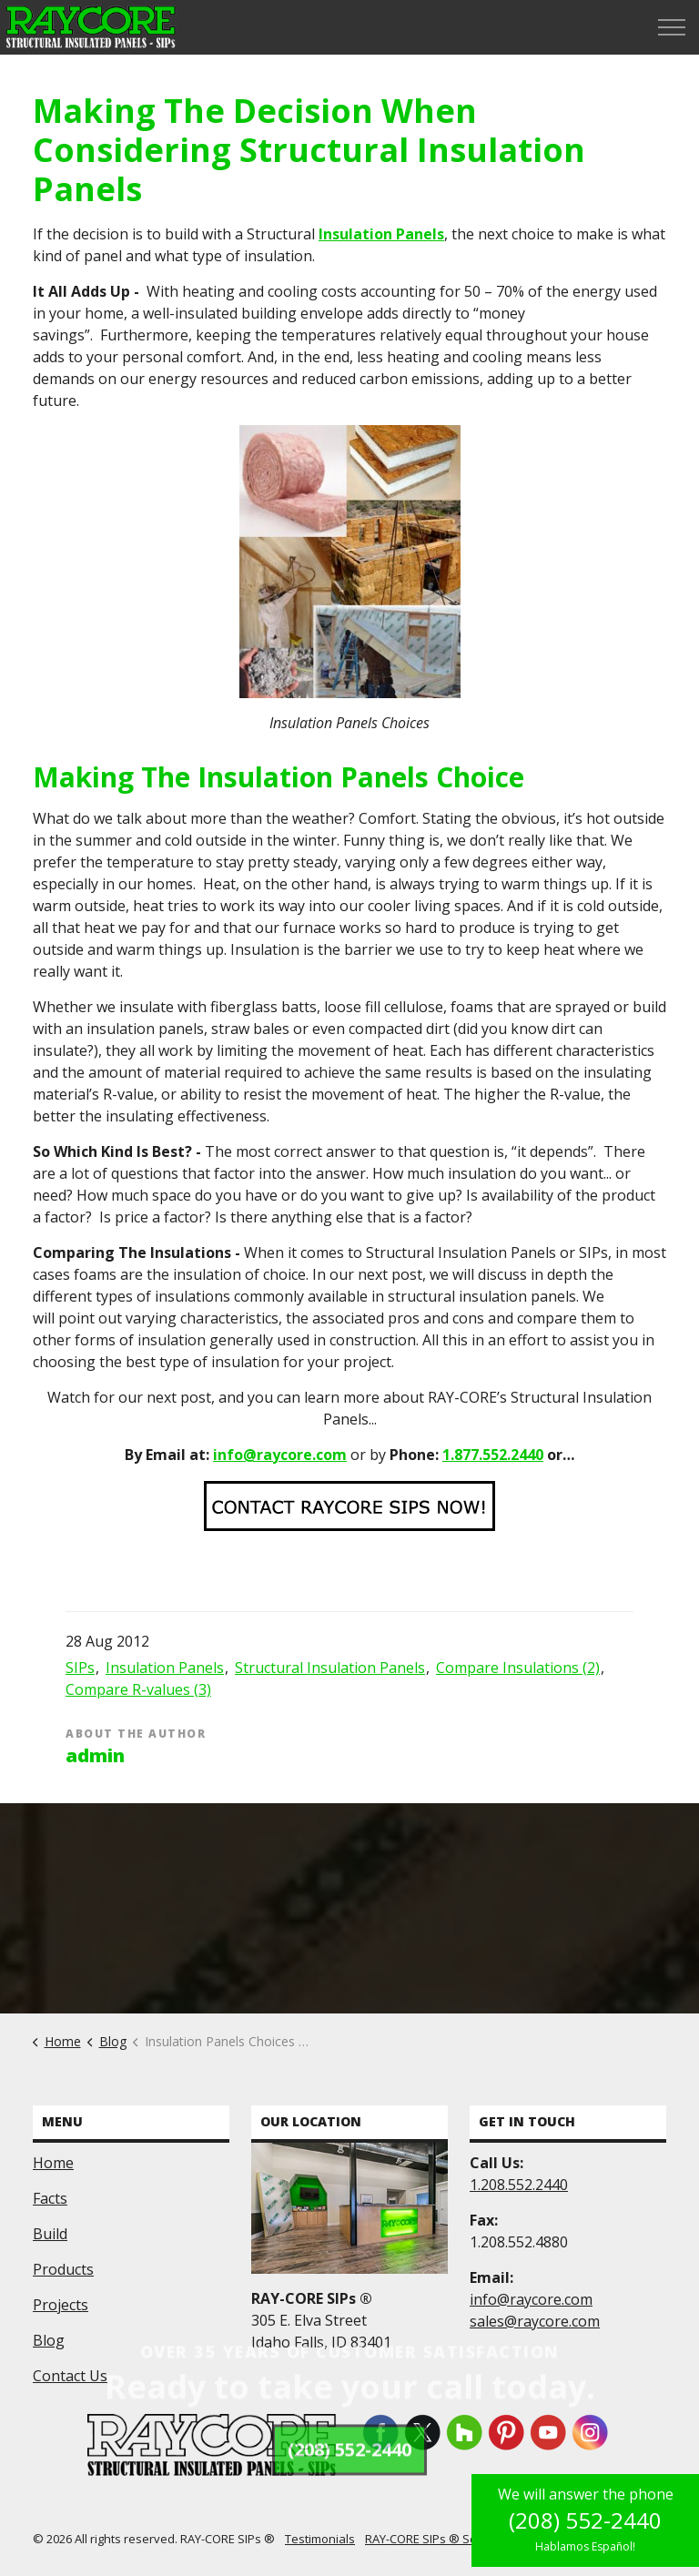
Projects (60, 2305)
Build (50, 2234)
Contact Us (70, 2376)
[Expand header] (671, 27)
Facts (50, 2198)
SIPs (80, 1668)
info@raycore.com (280, 1455)
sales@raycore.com (535, 2321)
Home (53, 2163)
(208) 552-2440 (585, 2520)
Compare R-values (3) (138, 1689)
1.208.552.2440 (519, 2185)
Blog (49, 2340)
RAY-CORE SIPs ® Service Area (448, 2538)
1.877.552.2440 (492, 1455)
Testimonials (320, 2538)
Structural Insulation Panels (330, 1668)
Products (63, 2269)
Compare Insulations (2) (518, 1668)
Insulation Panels (381, 234)
